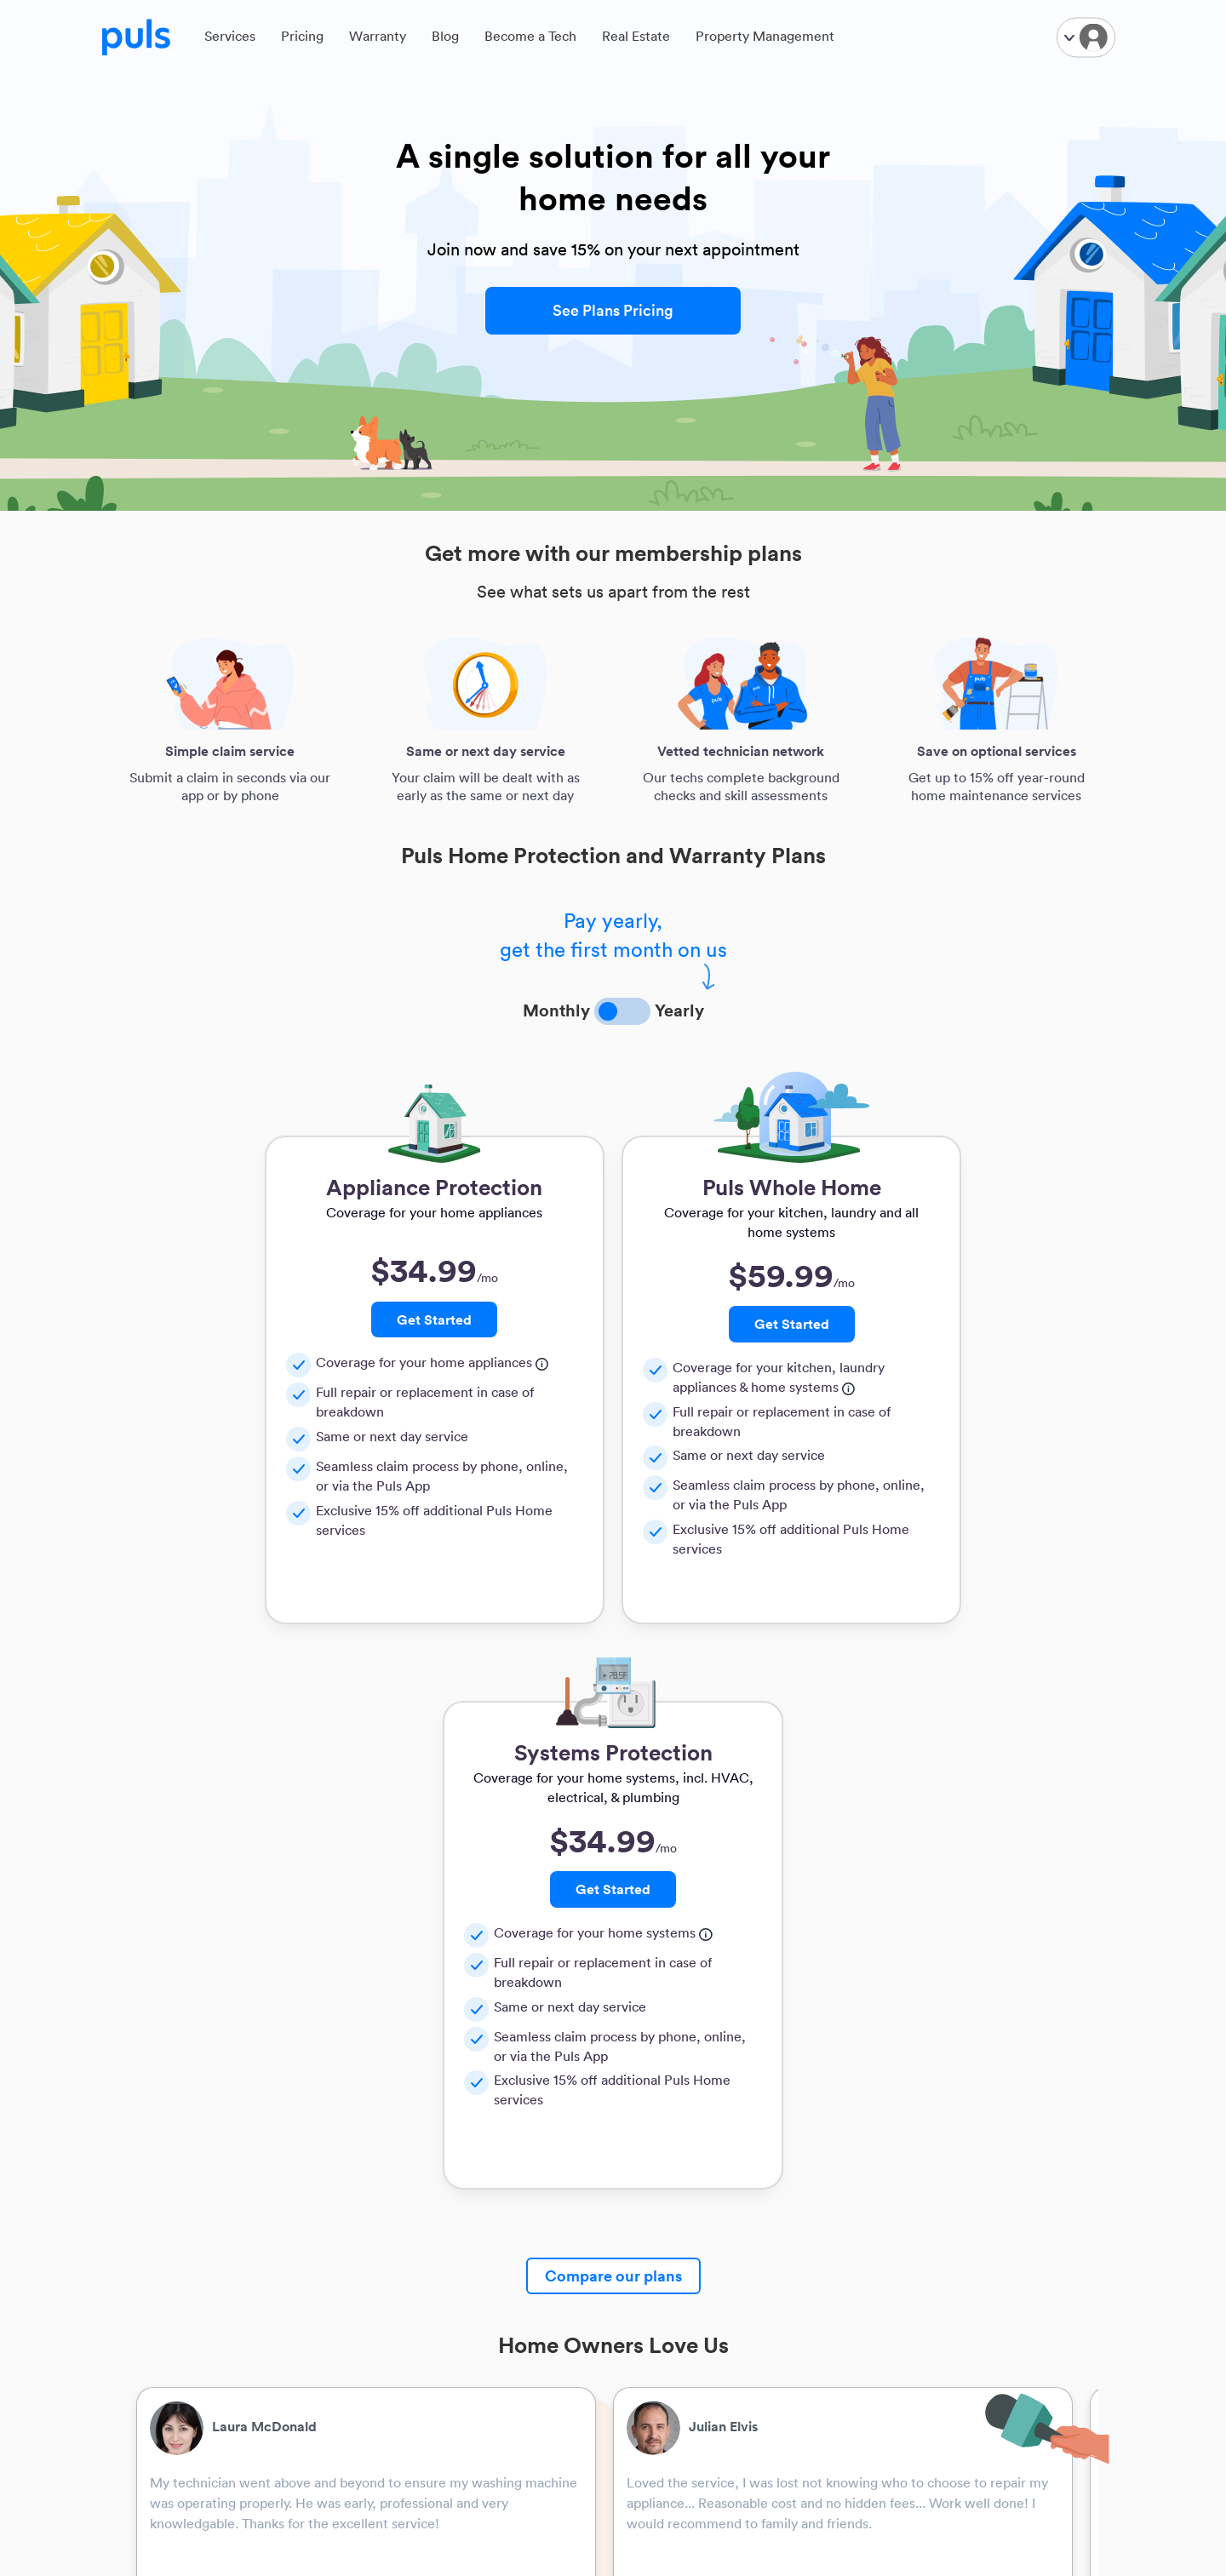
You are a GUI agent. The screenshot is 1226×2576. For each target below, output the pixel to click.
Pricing (302, 40)
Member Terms (669, 2270)
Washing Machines (354, 2362)
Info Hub (163, 2385)
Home (156, 2454)
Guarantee (656, 2339)
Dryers (320, 2385)
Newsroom (169, 2408)
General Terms (668, 2247)
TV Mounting (338, 2224)
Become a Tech (530, 40)
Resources (330, 2194)
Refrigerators (338, 2293)
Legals (645, 2194)
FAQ (152, 2270)
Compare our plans (613, 1710)
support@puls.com (828, 2341)
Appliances (333, 2270)
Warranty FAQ (666, 2293)
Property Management (765, 40)
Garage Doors (340, 2247)
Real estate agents (515, 2247)
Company (166, 2194)
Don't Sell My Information (665, 2370)
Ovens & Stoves (345, 2339)
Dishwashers (336, 2316)
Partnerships (499, 2194)
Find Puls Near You (191, 2316)
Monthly (556, 1010)
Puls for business (511, 2224)
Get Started (292, 1319)
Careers (161, 2362)
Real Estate (636, 40)
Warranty (377, 40)
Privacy (647, 2224)
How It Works (177, 2247)
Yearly (679, 1010)
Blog (445, 40)
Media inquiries (182, 2431)
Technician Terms (675, 2316)
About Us (165, 2224)
